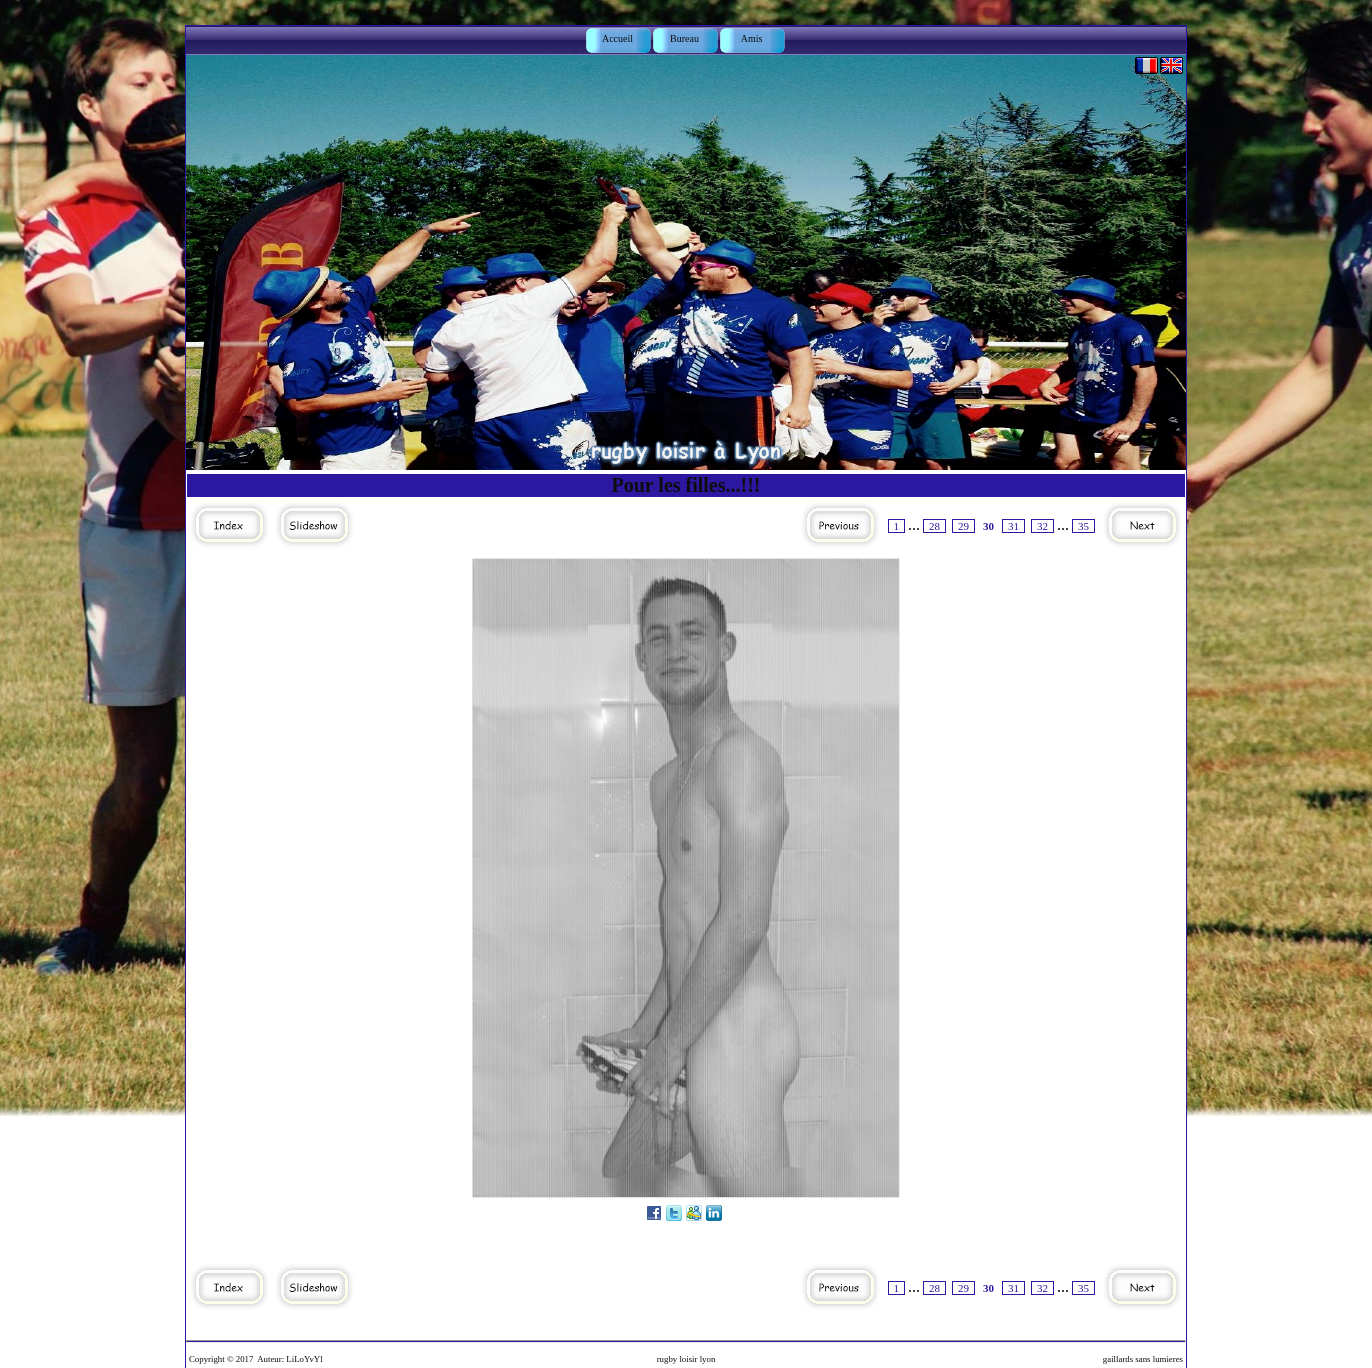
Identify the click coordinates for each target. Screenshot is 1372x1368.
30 (988, 526)
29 (963, 526)
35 (1083, 526)
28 (934, 526)
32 (1042, 526)
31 (1013, 526)
